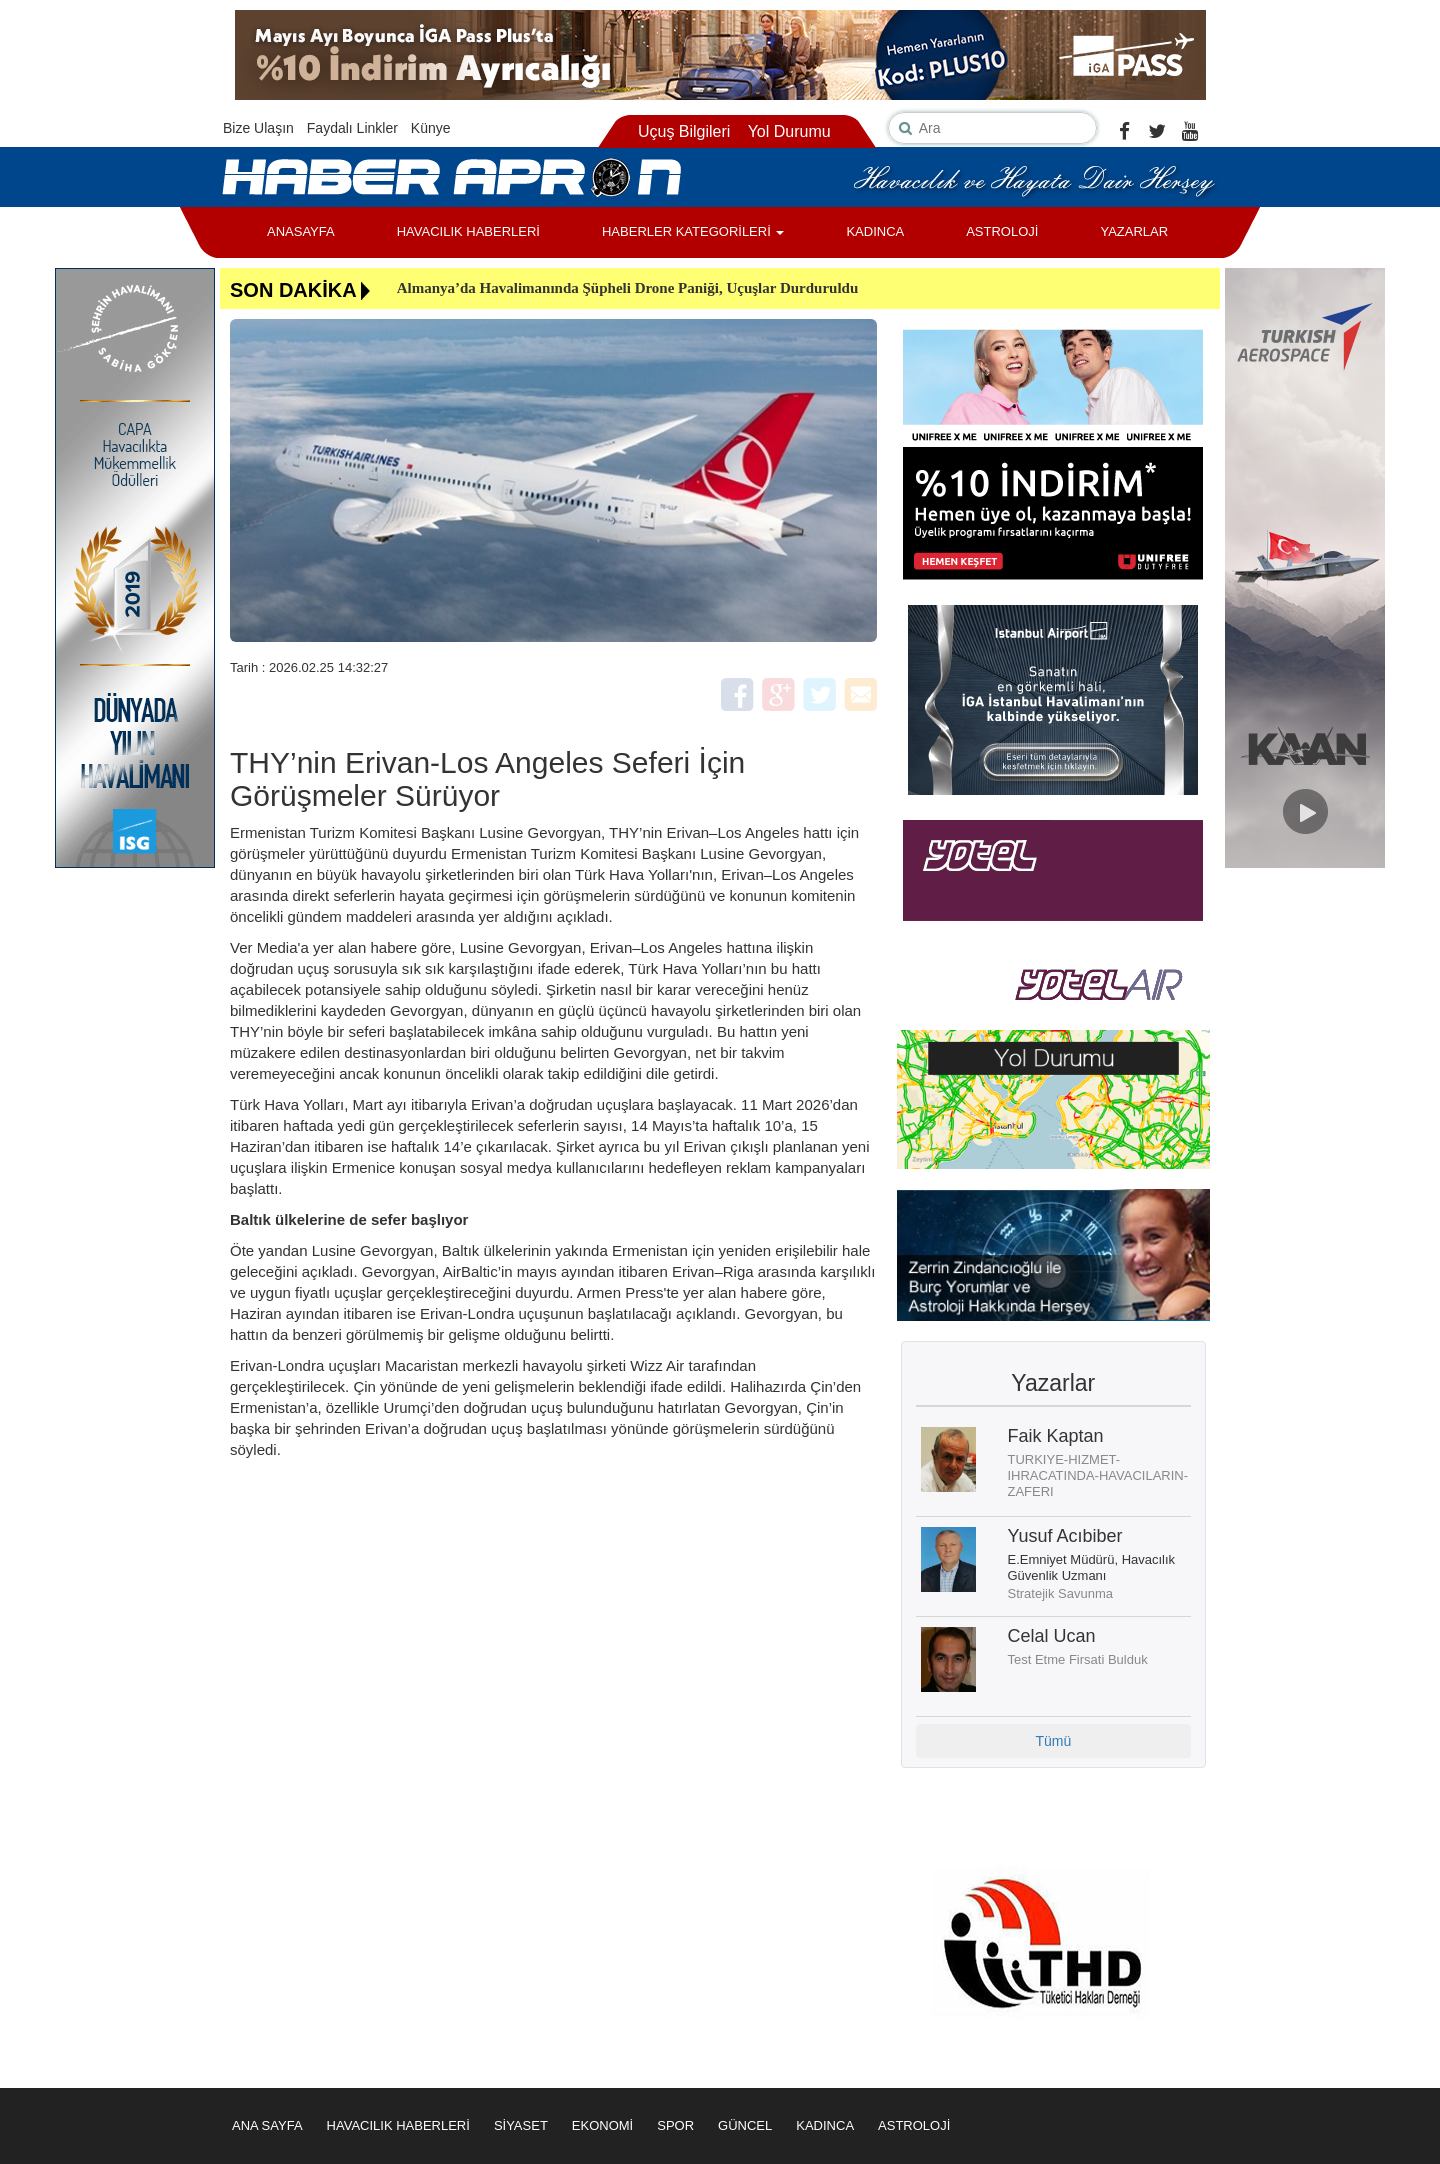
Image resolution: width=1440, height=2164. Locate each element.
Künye (431, 128)
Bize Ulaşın (258, 128)
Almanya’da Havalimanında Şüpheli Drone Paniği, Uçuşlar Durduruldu (628, 288)
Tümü (1053, 1741)
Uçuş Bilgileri (684, 131)
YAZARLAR (1134, 231)
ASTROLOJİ (1002, 231)
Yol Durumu (789, 131)
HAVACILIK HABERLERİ (468, 231)
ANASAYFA (301, 231)
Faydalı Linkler (352, 128)
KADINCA (875, 231)
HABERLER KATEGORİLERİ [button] (693, 231)
